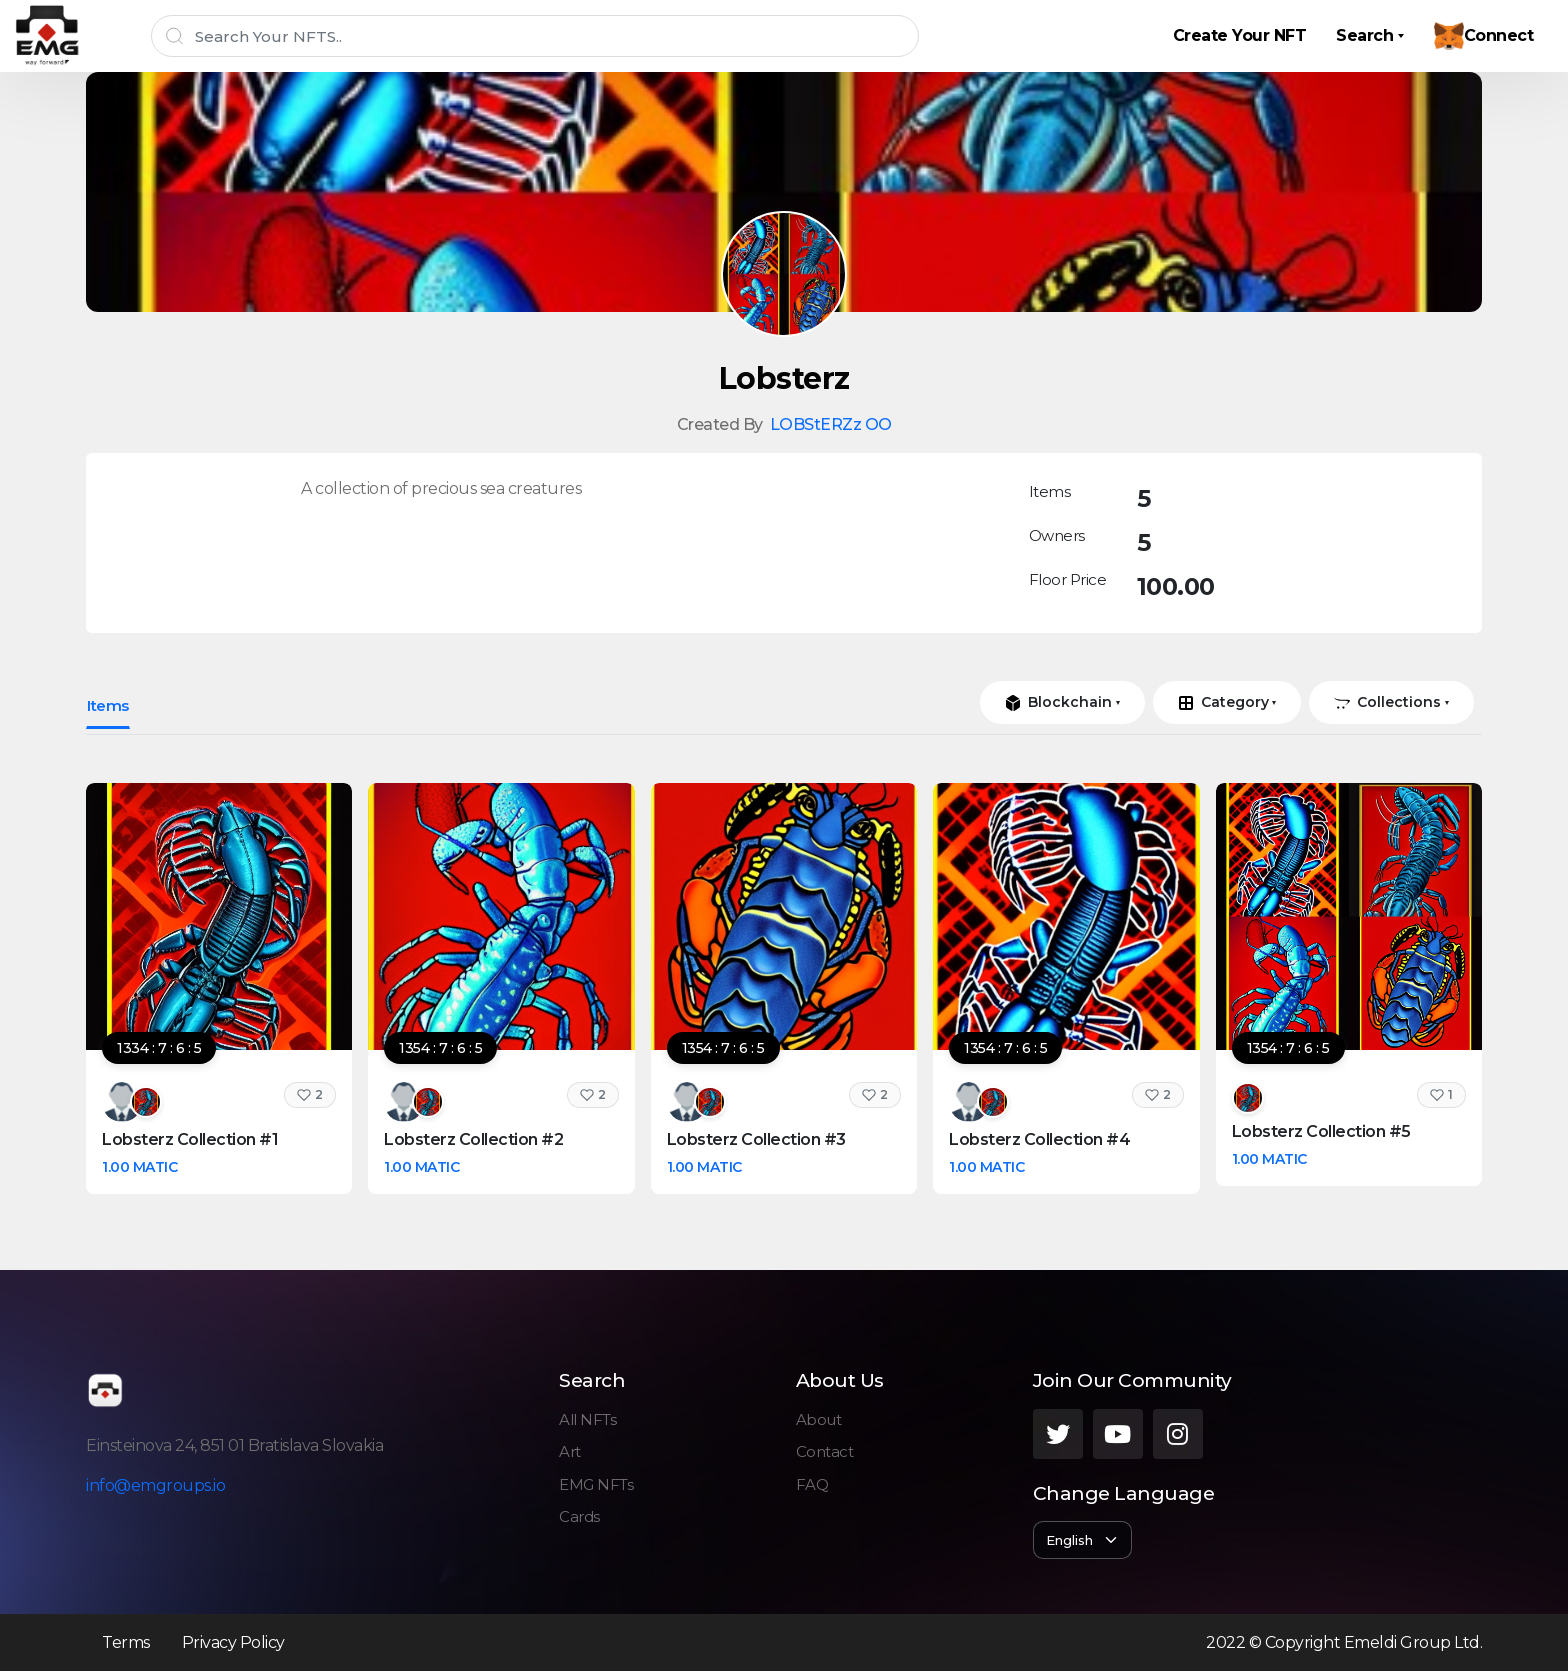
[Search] (535, 36)
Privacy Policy (233, 1642)
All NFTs (587, 1419)
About (819, 1419)
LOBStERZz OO (831, 424)
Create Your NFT (1240, 35)
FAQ (812, 1484)
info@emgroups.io (155, 1485)
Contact (825, 1451)
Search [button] (1364, 35)
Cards (579, 1516)
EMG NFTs (596, 1484)
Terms (126, 1642)
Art (570, 1451)
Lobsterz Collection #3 (756, 1139)
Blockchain (1058, 702)
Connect (1484, 36)
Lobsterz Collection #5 (1321, 1131)
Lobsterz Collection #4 (1039, 1139)
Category (1223, 702)
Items (108, 705)
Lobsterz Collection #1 (190, 1139)
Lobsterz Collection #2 (473, 1139)
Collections (1387, 702)
